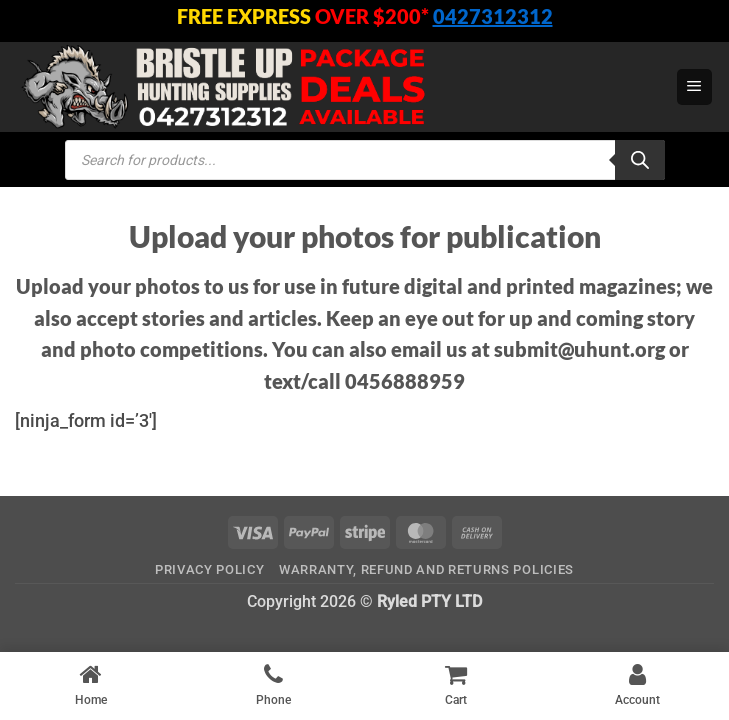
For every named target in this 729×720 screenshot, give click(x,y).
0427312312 (493, 16)
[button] (694, 87)
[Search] (640, 160)
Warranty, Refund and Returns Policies (426, 569)
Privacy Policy (209, 569)
